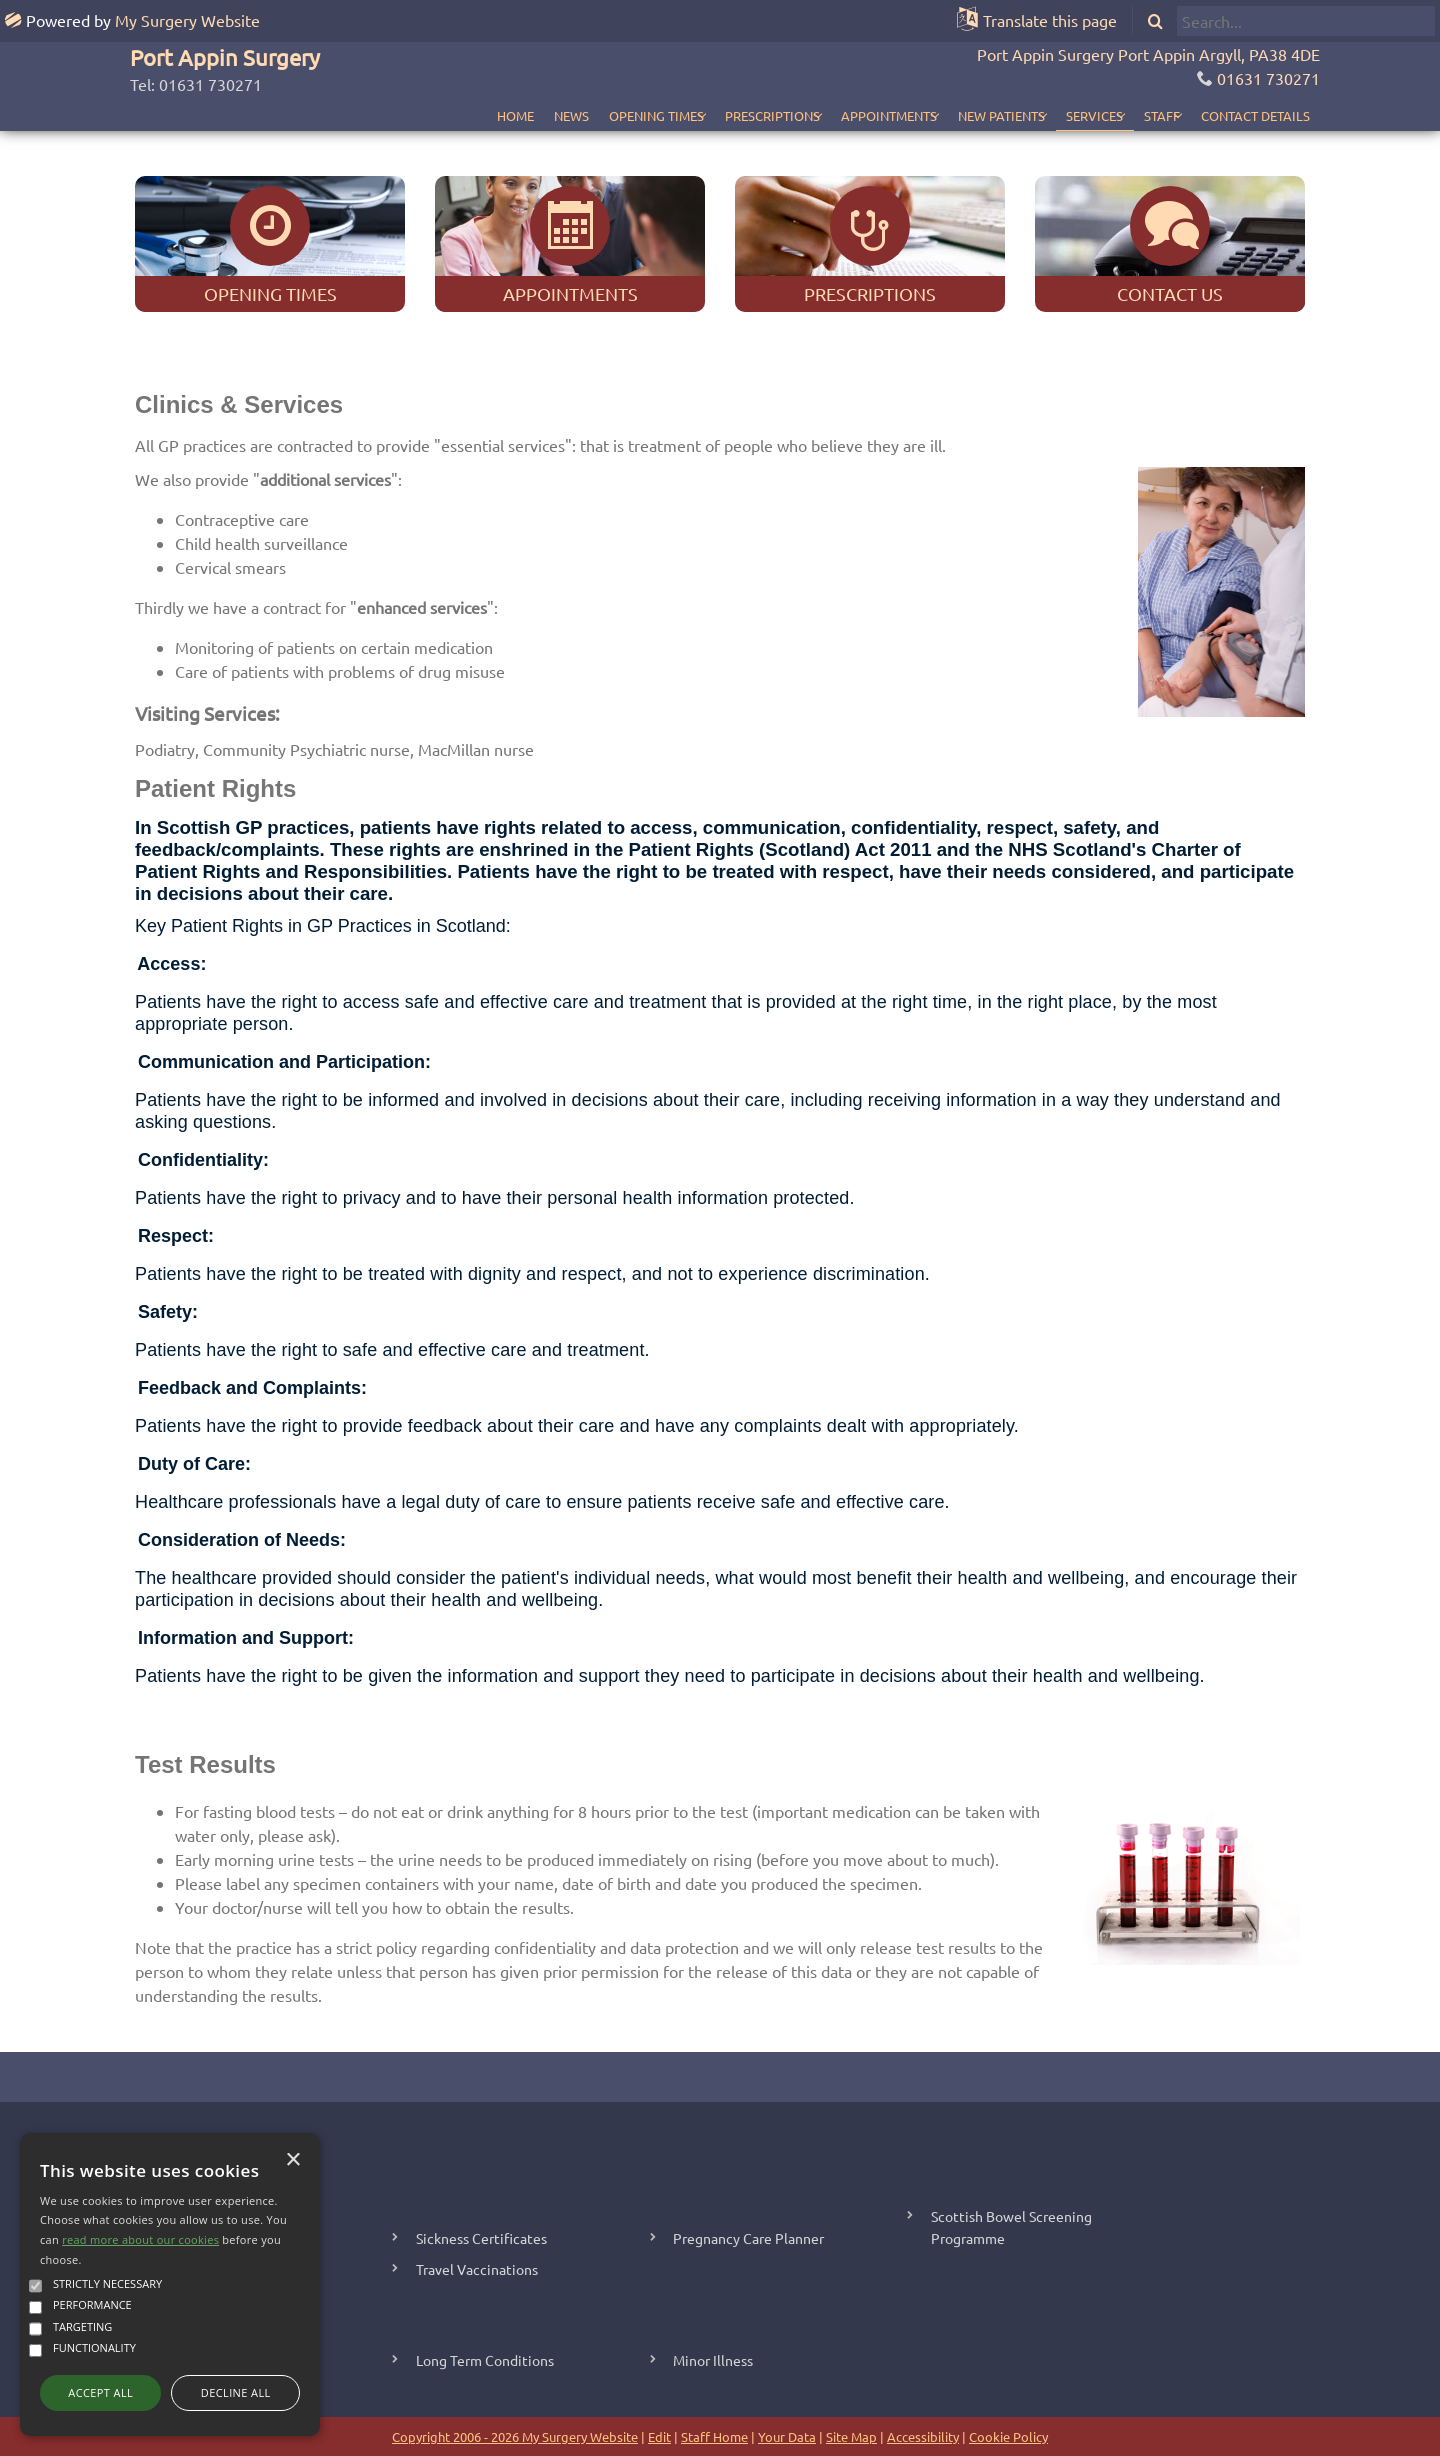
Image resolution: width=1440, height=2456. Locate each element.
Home (431, 115)
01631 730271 (1268, 78)
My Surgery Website (187, 20)
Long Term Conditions (485, 2360)
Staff (1148, 115)
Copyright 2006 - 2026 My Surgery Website (515, 2436)
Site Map (851, 2436)
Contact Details (1255, 115)
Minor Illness (713, 2360)
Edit (659, 2436)
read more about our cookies (140, 2239)
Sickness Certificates (481, 2238)
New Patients (959, 115)
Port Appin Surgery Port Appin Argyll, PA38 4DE (1148, 54)
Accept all (100, 2392)
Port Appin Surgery (225, 57)
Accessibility (923, 2436)
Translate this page (1050, 20)
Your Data (787, 2436)
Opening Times (572, 115)
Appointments (833, 115)
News (487, 115)
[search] (1306, 21)
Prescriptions (702, 115)
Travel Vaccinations (477, 2269)
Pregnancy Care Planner (748, 2238)
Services (1066, 115)
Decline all (236, 2392)
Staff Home (714, 2436)
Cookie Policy (1008, 2436)
